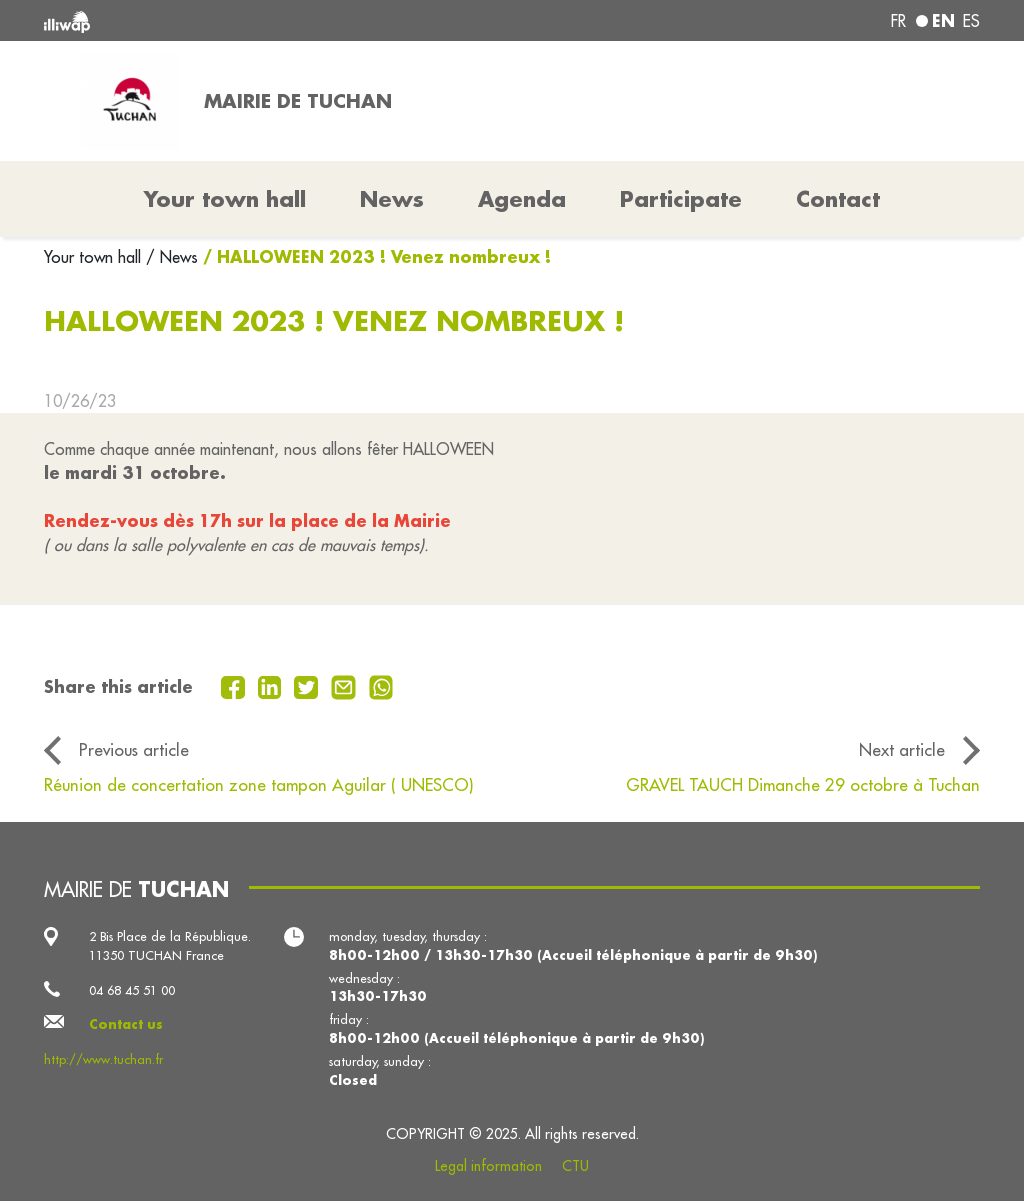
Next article (902, 749)
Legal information (488, 1166)
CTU (575, 1166)
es (971, 21)
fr (898, 21)
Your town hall (95, 257)
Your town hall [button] (225, 199)
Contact (838, 199)
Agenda (522, 199)
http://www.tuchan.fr (103, 1059)
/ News (172, 257)
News (392, 199)
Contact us (126, 1024)
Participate (681, 199)
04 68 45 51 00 (132, 990)
